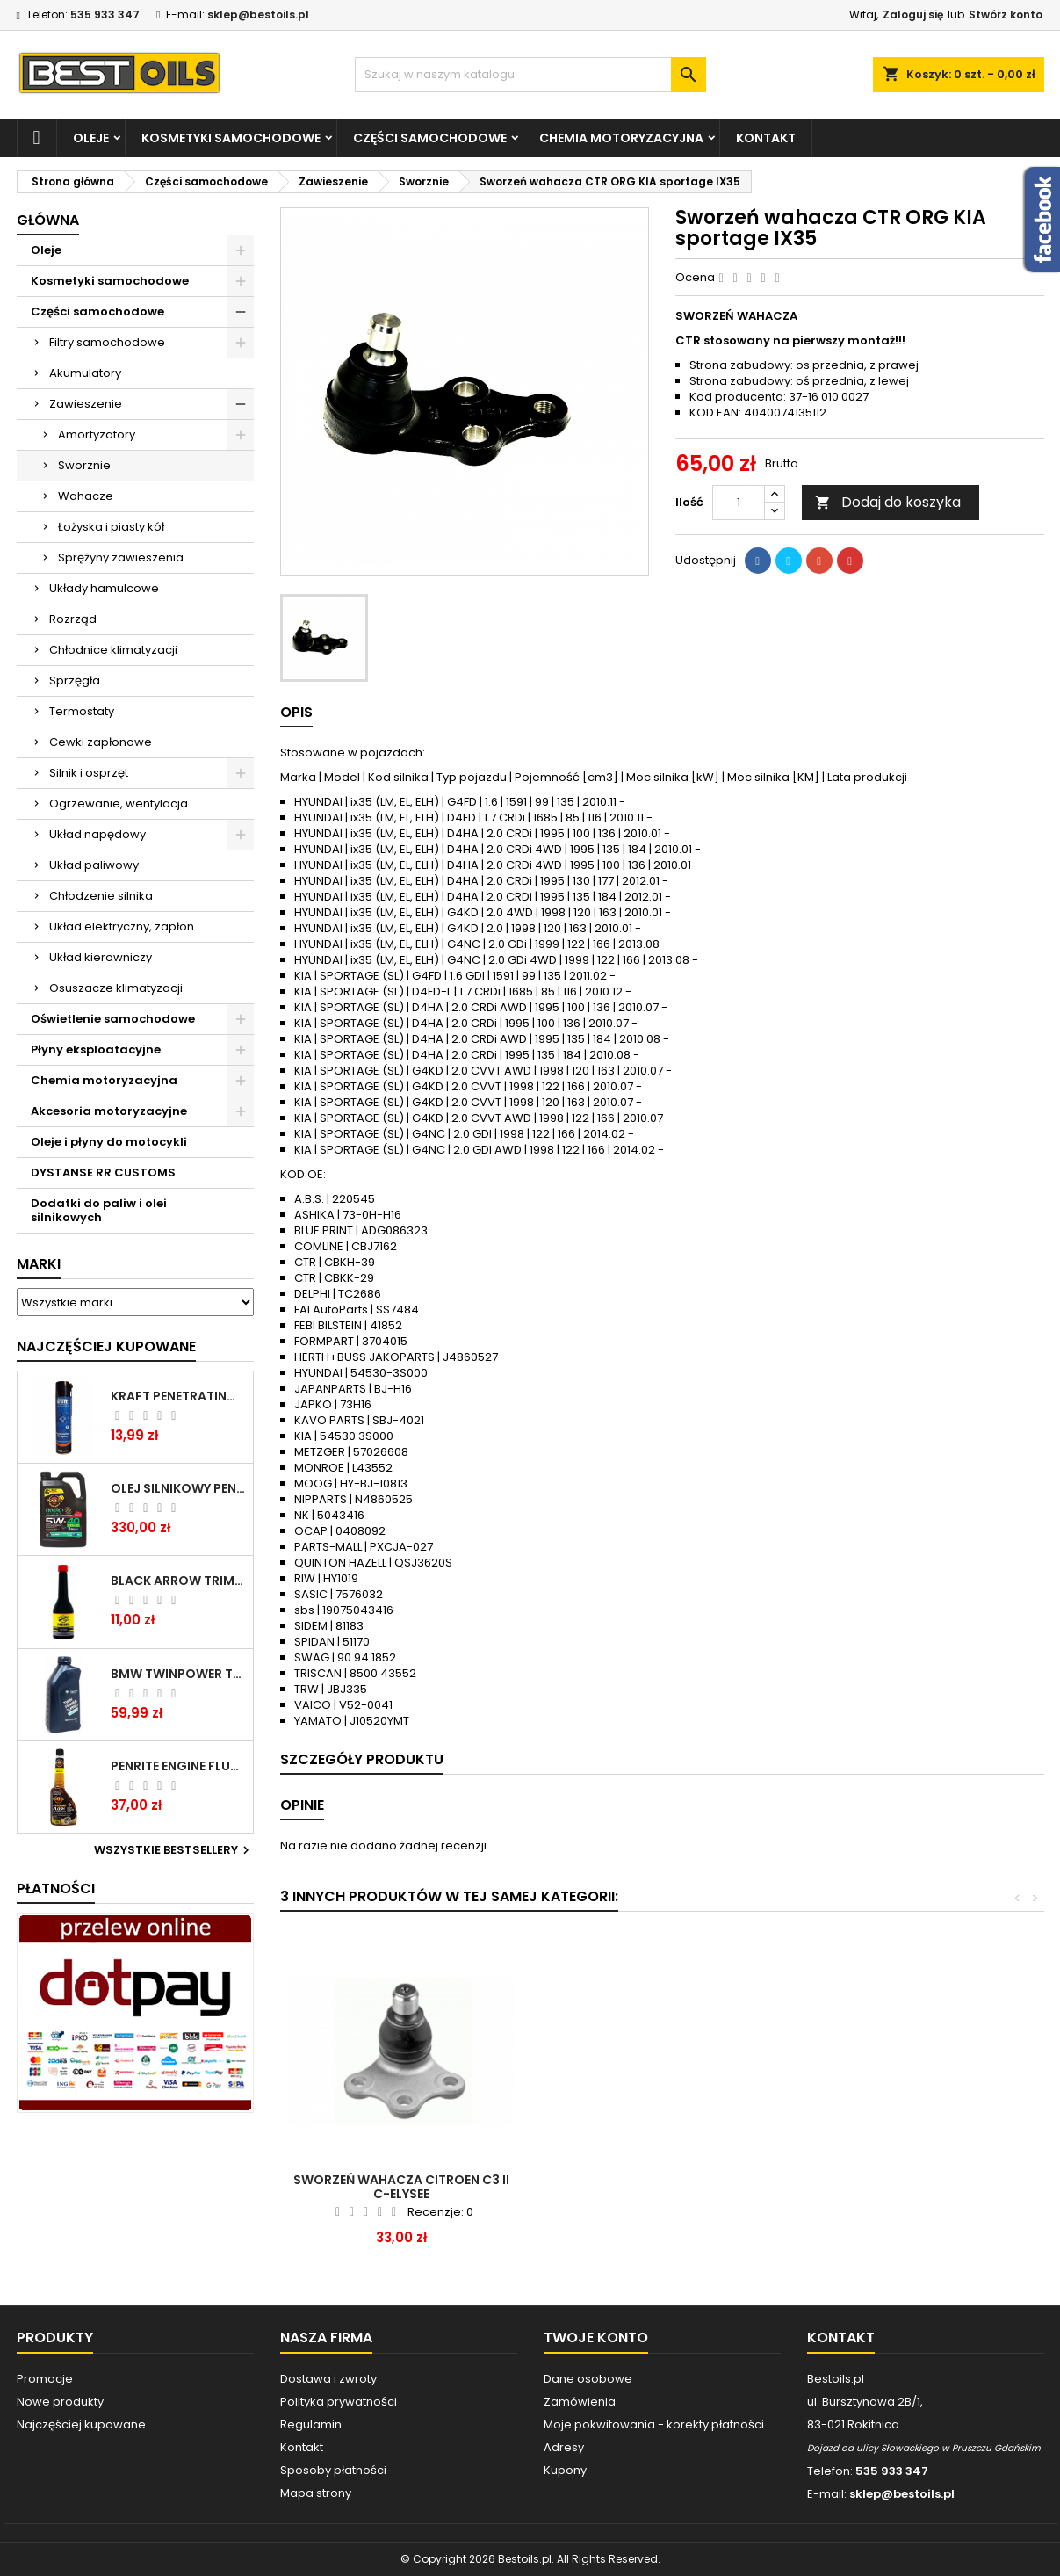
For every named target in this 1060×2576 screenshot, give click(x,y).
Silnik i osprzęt (88, 772)
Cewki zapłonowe (100, 742)
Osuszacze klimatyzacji (116, 988)
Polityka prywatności (338, 2401)
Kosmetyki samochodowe (231, 138)
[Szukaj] (530, 74)
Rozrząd (73, 619)
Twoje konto (596, 2337)
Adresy (564, 2447)
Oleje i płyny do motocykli (109, 1141)
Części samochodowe (430, 138)
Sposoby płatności (333, 2470)
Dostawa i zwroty (328, 2378)
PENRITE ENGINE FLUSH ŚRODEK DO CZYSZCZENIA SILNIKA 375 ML (178, 1766)
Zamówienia (580, 2401)
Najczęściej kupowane (81, 2424)
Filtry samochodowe (107, 342)
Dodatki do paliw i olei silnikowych (99, 1210)
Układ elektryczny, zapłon (121, 926)
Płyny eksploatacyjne (96, 1049)
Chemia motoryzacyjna (621, 138)
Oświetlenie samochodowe (113, 1018)
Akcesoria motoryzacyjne (109, 1111)
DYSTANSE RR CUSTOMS (103, 1172)
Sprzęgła (74, 680)
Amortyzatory (96, 434)
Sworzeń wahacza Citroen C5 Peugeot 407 (401, 2187)
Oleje (91, 138)
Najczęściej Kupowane (106, 1346)
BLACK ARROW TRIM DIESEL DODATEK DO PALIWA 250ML (178, 1581)
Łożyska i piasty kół (111, 526)
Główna (48, 220)
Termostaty (81, 711)
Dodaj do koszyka (888, 502)
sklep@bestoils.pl (258, 14)
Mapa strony (315, 2493)
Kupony (565, 2470)
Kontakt (766, 138)
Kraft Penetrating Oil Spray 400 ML (178, 1396)
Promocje (45, 2378)
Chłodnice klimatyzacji (113, 649)
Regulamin (311, 2424)
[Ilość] (738, 502)
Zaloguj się (913, 14)
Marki (39, 1264)
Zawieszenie (85, 403)
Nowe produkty (60, 2401)
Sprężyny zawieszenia (121, 557)
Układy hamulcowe (104, 588)
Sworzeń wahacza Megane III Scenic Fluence (661, 2187)
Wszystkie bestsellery (174, 1850)
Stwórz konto (1005, 14)
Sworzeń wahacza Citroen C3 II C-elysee (921, 2187)
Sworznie (84, 465)
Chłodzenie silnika (101, 895)
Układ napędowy (97, 834)
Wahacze (85, 496)
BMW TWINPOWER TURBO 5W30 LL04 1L (178, 1674)
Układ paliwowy (94, 865)
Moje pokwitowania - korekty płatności (654, 2424)
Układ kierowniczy (100, 957)
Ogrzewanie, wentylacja (118, 803)
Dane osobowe (588, 2378)
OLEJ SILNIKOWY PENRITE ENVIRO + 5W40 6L (178, 1488)
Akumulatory (85, 373)
